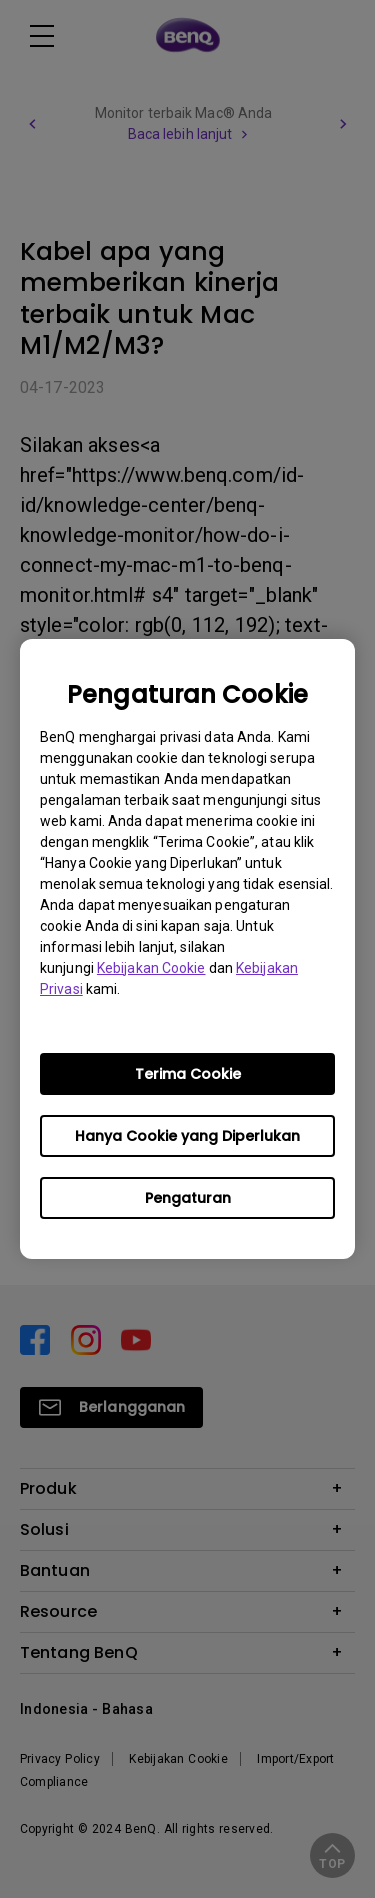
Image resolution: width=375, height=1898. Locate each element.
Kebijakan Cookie (151, 968)
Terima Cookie (188, 1074)
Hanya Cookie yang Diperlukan (187, 1136)
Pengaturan (188, 1198)
